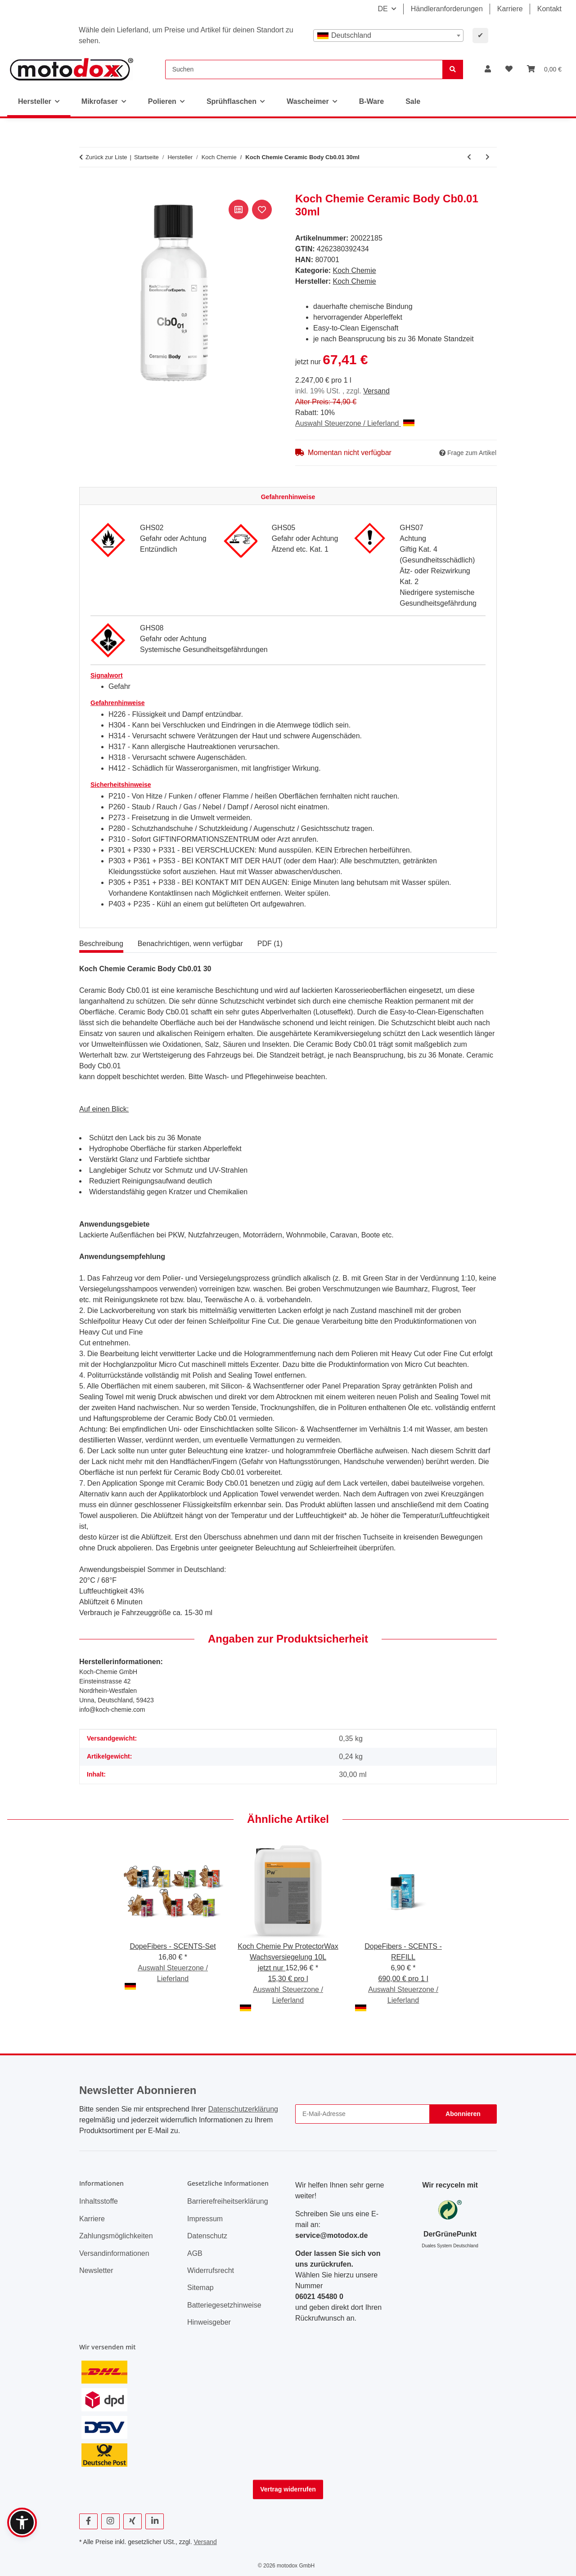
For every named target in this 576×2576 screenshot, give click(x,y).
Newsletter (96, 2270)
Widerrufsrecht (210, 2270)
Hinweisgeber (209, 2322)
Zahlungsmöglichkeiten (116, 2236)
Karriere (510, 9)
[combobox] (388, 35)
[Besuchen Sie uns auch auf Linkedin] (154, 2521)
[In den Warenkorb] (86, 187)
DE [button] (382, 9)
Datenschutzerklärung (243, 2109)
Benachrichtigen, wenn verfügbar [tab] (190, 943)
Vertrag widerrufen (288, 2489)
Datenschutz (207, 2236)
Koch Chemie (354, 270)
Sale (412, 101)
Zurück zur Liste (106, 157)
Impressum (205, 2219)
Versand (376, 391)
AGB (194, 2253)
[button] (487, 69)
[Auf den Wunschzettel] (262, 209)
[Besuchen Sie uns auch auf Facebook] (88, 2521)
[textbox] (388, 35)
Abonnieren (463, 2113)
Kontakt (549, 9)
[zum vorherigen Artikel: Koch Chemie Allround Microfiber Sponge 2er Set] (469, 157)
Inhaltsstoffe (98, 2201)
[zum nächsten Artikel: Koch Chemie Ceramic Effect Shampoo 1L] (487, 157)
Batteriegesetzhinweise (224, 2305)
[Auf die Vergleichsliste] (238, 209)
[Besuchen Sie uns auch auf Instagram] (110, 2521)
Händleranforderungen (447, 9)
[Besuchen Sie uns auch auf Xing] (132, 2521)
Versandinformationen (114, 2253)
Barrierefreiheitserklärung (227, 2201)
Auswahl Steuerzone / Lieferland (354, 423)
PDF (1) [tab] (270, 943)
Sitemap (200, 2287)
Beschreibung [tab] (101, 943)
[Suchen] (304, 69)
